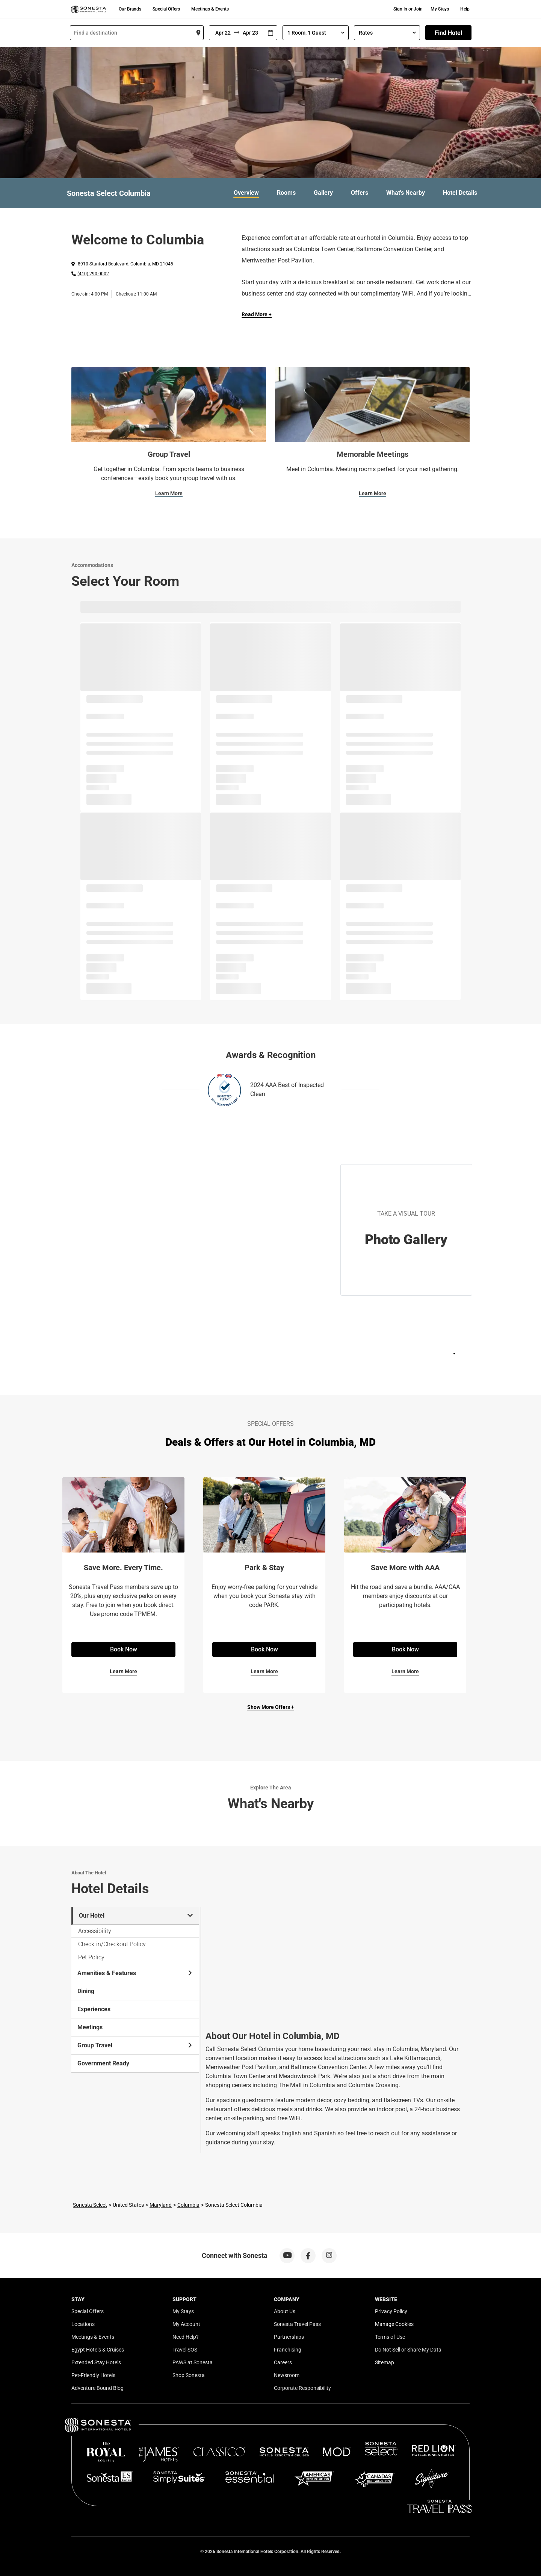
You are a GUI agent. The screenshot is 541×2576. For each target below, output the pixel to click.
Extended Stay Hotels (96, 2362)
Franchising (287, 2350)
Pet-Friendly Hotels (93, 2375)
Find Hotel (448, 32)
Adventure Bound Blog (97, 2388)
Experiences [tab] (93, 2009)
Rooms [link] (286, 192)
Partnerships (289, 2337)
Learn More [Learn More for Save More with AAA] (405, 1671)
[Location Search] (137, 32)
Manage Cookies (394, 2324)
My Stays (440, 9)
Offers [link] (359, 192)
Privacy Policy (391, 2311)
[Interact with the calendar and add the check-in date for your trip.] (270, 32)
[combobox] (137, 32)
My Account (186, 2324)
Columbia (188, 2205)
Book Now (123, 1649)
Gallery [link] (323, 192)
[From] (221, 32)
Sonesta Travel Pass (297, 2324)
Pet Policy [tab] (91, 1957)
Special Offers (166, 9)
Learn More (169, 493)
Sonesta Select (90, 2205)
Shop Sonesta (188, 2375)
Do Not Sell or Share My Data (408, 2350)
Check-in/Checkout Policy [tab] (112, 1944)
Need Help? (185, 2337)
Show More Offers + (270, 1707)
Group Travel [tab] (135, 2045)
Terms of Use (390, 2337)
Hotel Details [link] (460, 192)
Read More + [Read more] (257, 314)
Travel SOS (184, 2350)
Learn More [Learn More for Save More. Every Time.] (123, 1671)
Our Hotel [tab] (136, 1915)
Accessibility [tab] (94, 1931)
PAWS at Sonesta (192, 2362)
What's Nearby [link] (405, 192)
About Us (284, 2311)
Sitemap (384, 2362)
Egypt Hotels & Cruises (97, 2350)
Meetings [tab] (90, 2027)
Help (465, 9)
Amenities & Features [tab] (135, 1973)
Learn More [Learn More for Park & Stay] (264, 1671)
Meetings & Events (210, 9)
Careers (283, 2362)
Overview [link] (246, 192)
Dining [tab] (85, 1991)
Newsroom (286, 2375)
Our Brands (130, 9)
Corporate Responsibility (302, 2388)
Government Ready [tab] (103, 2063)
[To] (251, 32)
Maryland (161, 2205)
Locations (83, 2324)
